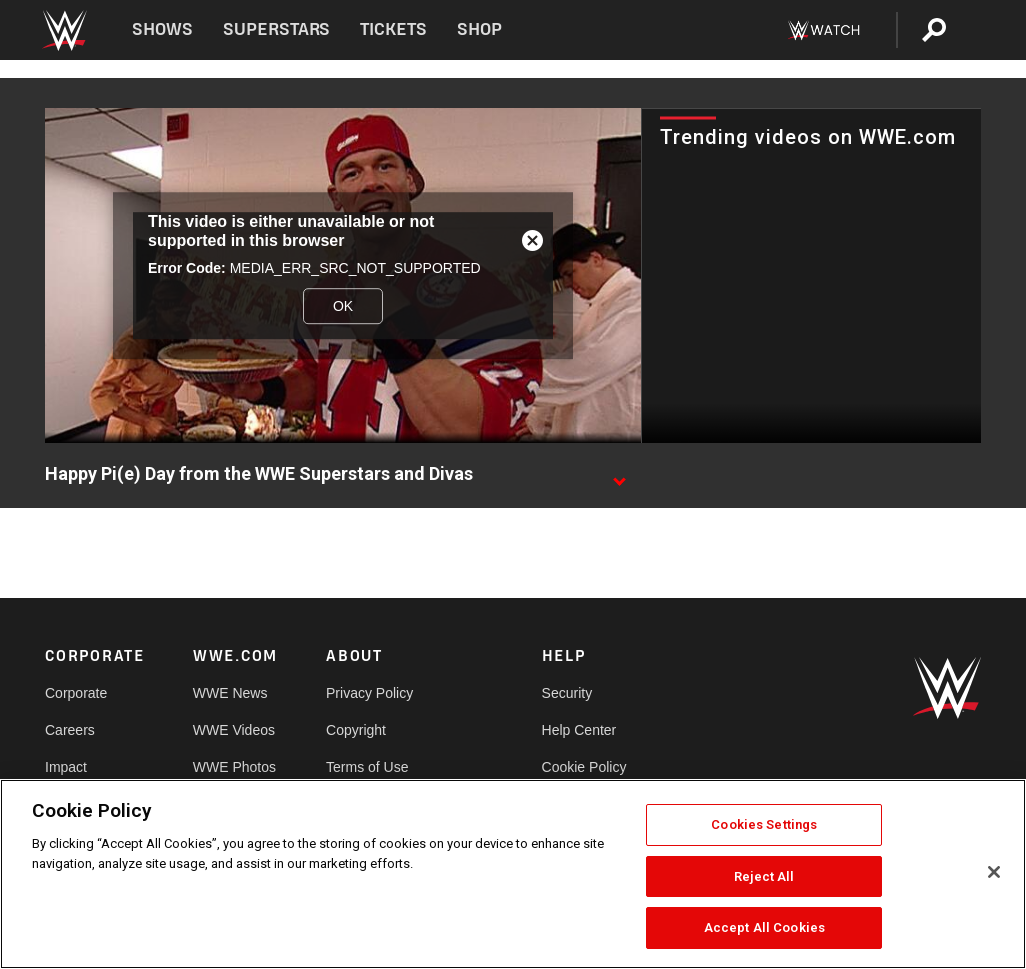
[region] (513, 874)
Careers (70, 730)
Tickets (393, 29)
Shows (162, 29)
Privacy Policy (369, 693)
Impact (66, 767)
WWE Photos (234, 767)
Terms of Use (367, 767)
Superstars (277, 29)
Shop (479, 29)
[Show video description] (619, 475)
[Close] (994, 872)
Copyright (356, 730)
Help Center (579, 730)
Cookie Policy (584, 767)
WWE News (230, 693)
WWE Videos (234, 730)
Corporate (76, 693)
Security (567, 693)
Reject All (764, 876)
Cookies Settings (764, 824)
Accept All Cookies (764, 927)
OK (343, 306)
